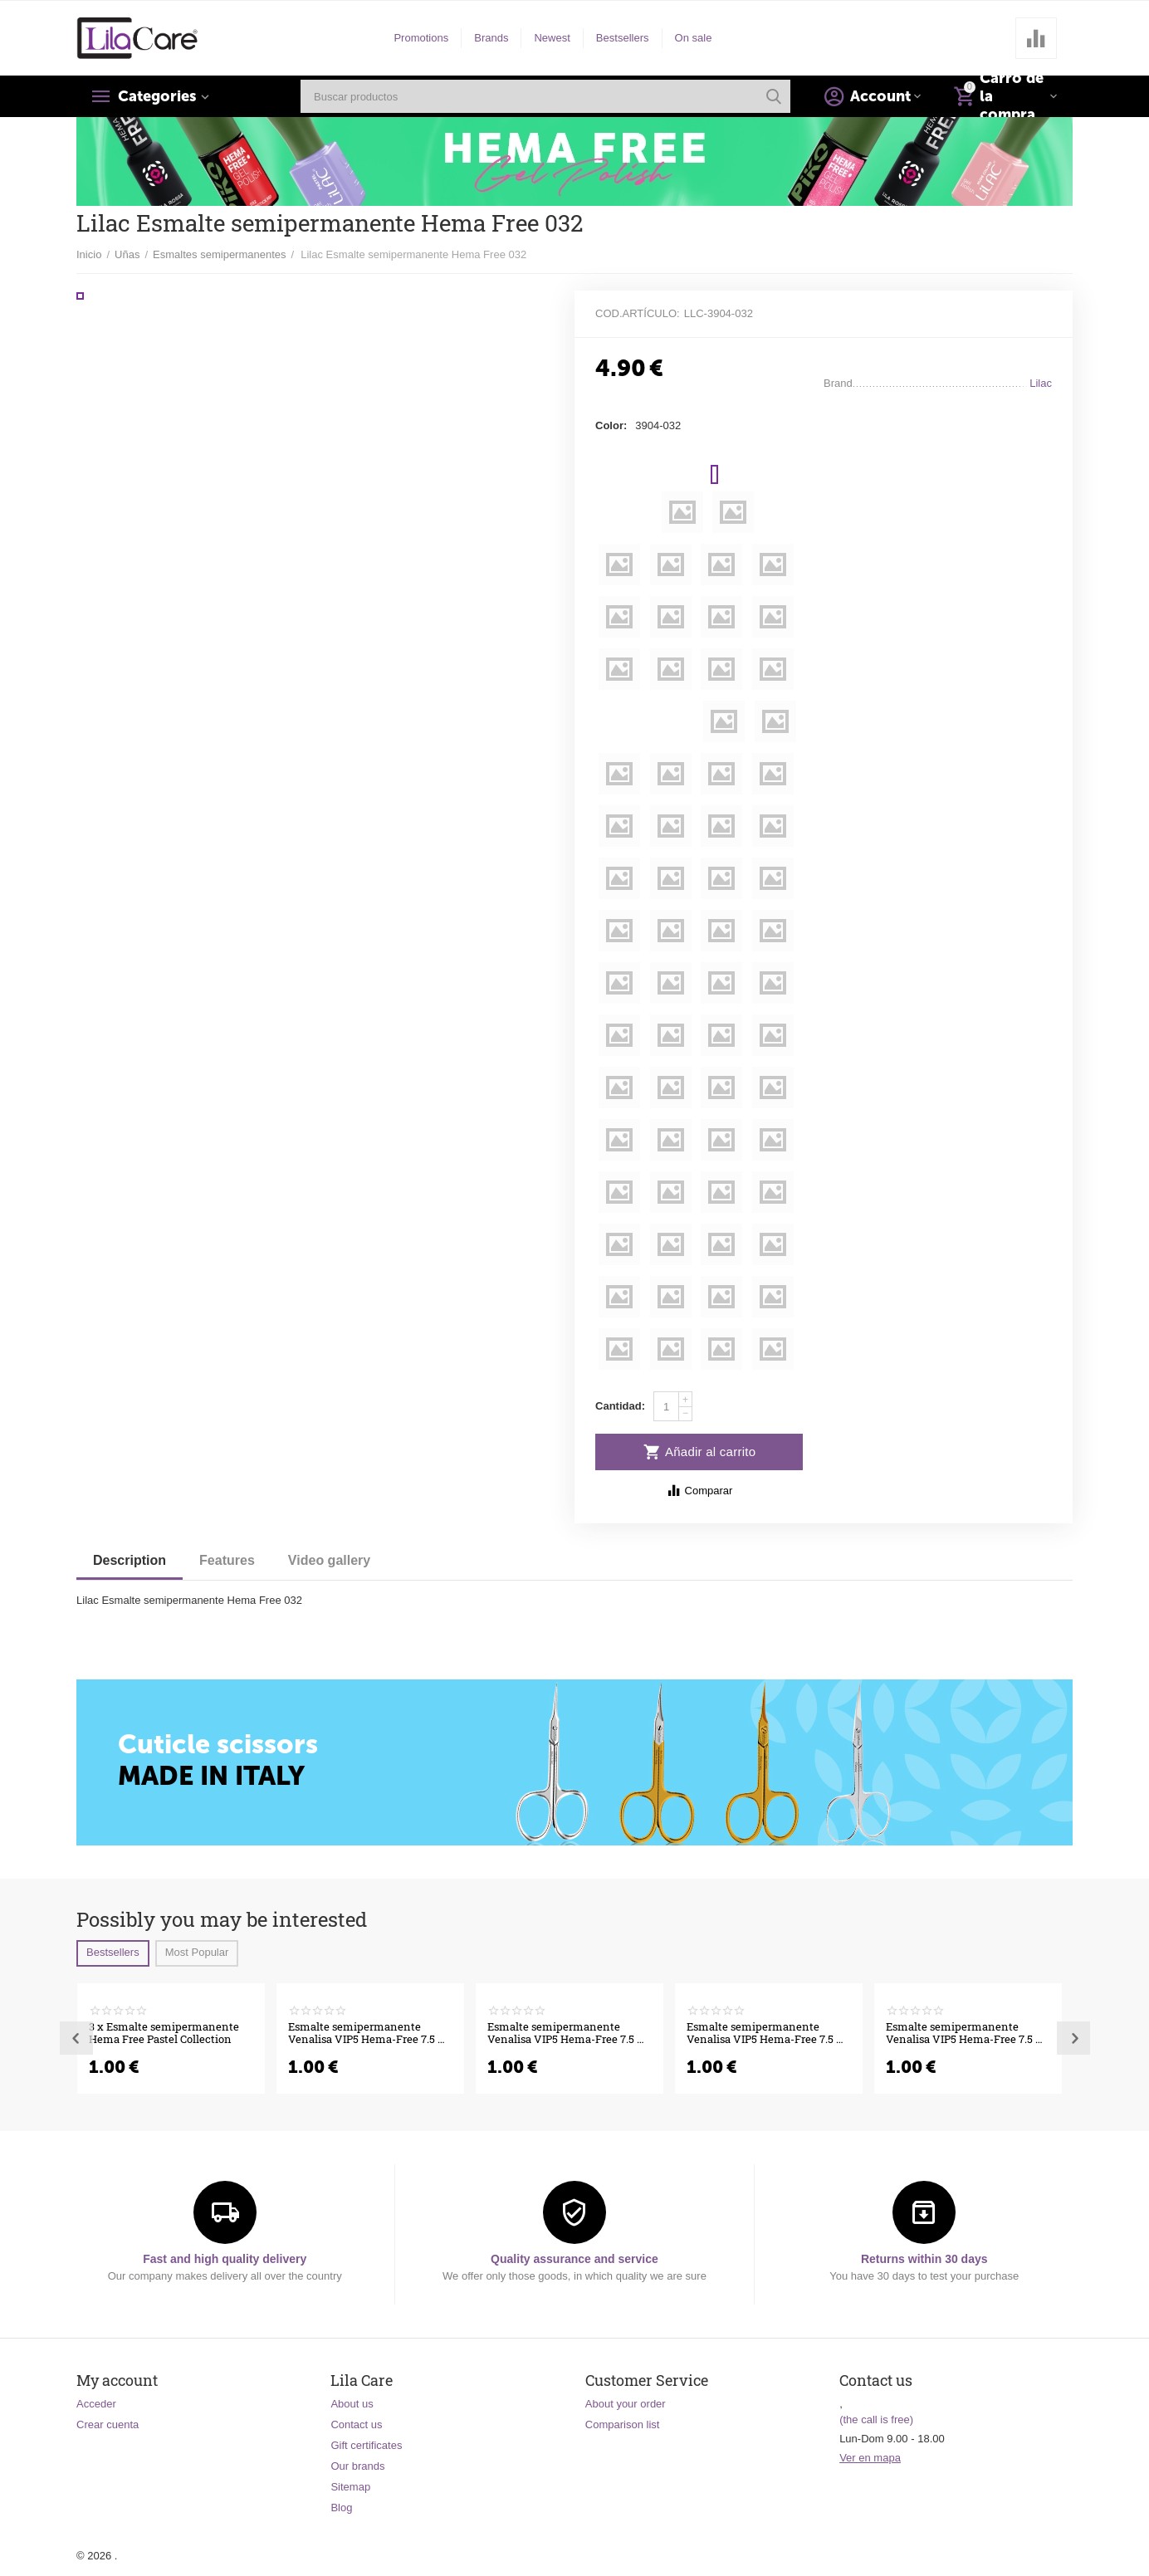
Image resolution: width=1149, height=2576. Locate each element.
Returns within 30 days (924, 2259)
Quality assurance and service (574, 2259)
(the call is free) (876, 2419)
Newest (552, 38)
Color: (611, 425)
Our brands (357, 2466)
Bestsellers (622, 38)
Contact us (356, 2424)
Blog (341, 2507)
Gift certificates (366, 2445)
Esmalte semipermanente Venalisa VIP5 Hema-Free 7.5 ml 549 (967, 2034)
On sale (693, 38)
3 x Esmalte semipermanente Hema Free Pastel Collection (164, 2034)
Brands (491, 38)
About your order (625, 2404)
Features (227, 1560)
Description (129, 1560)
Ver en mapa (870, 2457)
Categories (157, 96)
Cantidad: (620, 1406)
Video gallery (329, 1560)
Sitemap (350, 2487)
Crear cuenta (107, 2424)
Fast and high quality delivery (224, 2259)
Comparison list (622, 2424)
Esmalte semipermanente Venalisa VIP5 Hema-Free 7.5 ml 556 (370, 2034)
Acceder (96, 2404)
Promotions (421, 38)
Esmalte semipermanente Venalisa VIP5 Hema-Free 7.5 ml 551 (768, 2034)
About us (351, 2404)
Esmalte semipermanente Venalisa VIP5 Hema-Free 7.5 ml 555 (569, 2034)
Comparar (699, 1490)
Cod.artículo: (637, 313)
